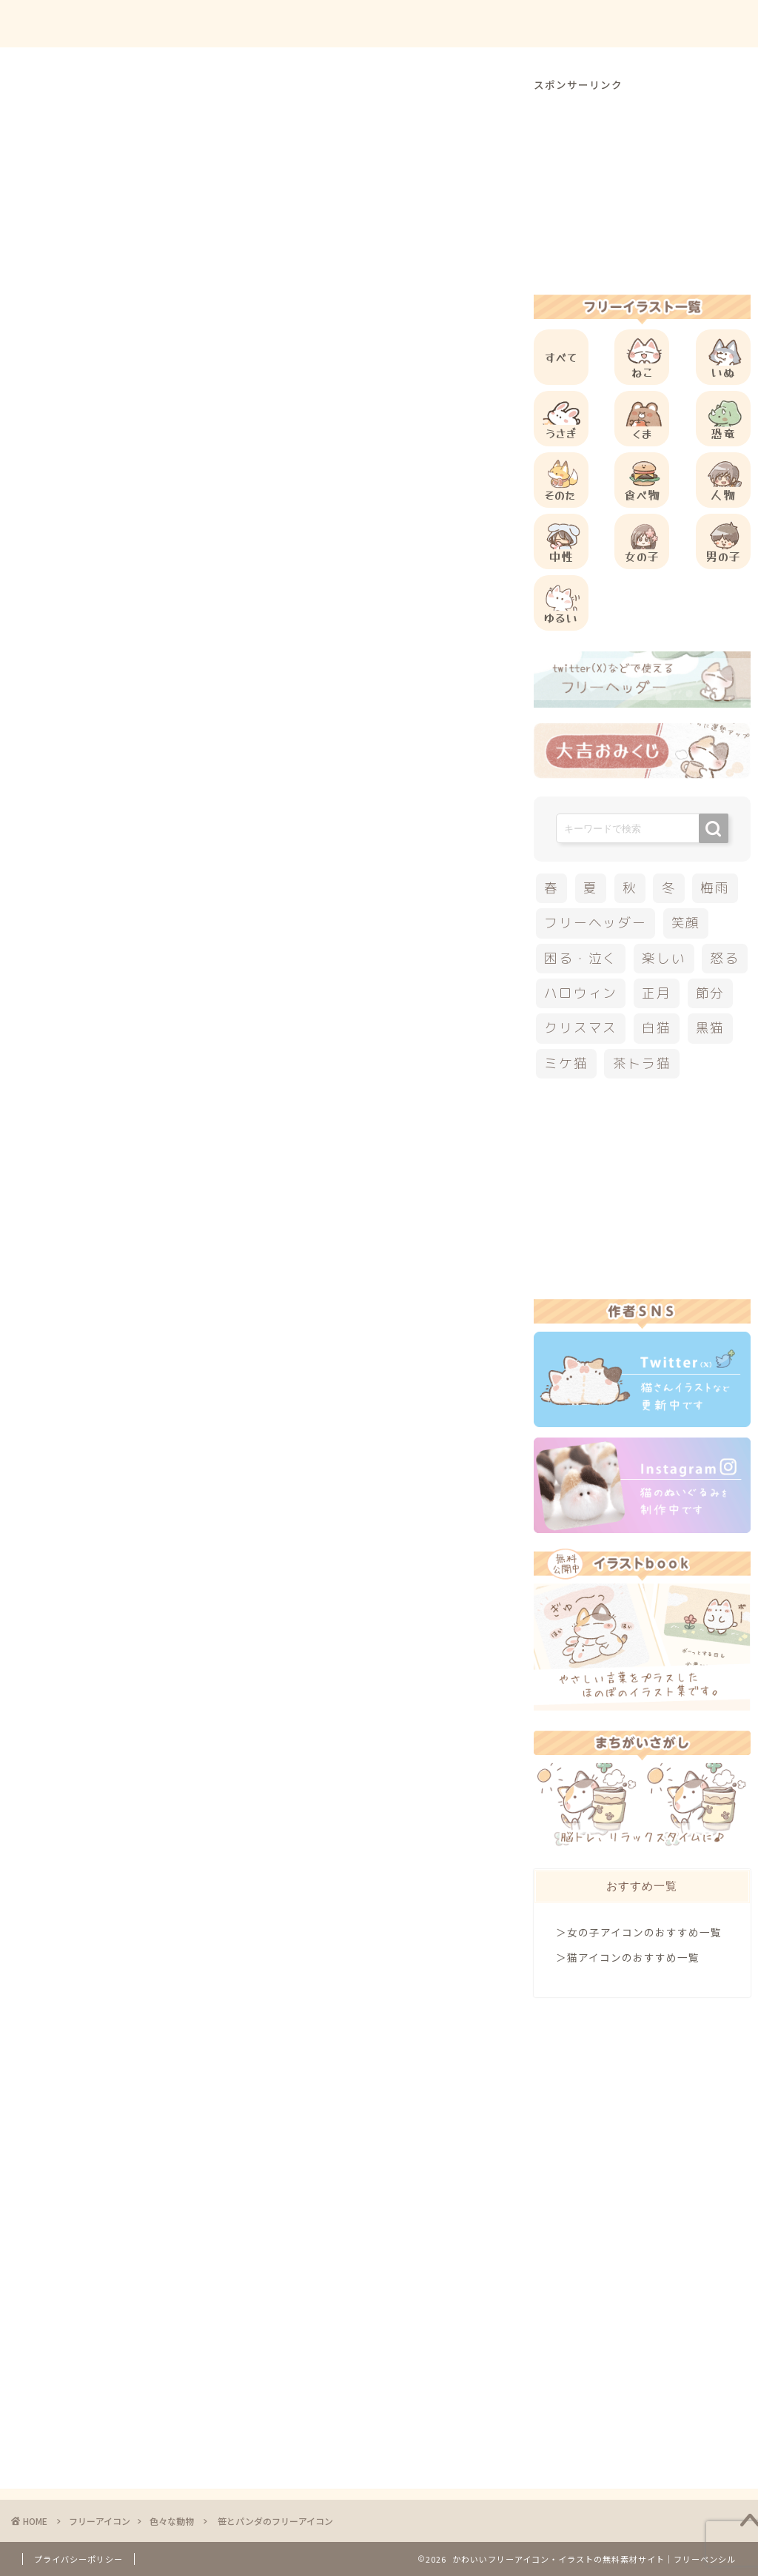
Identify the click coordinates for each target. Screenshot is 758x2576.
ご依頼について (690, 23)
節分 (710, 993)
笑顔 (686, 922)
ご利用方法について (504, 23)
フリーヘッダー (595, 922)
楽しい (663, 958)
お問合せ (603, 23)
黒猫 (710, 1028)
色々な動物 (87, 107)
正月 (656, 993)
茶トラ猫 (642, 1063)
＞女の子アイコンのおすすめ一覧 (639, 1932)
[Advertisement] (328, 603)
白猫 (656, 1028)
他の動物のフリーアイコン (187, 907)
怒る (724, 958)
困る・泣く (580, 958)
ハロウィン (580, 993)
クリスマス (580, 1028)
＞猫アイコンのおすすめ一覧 (628, 1957)
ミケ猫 (566, 1063)
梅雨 (715, 888)
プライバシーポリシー (78, 2559)
